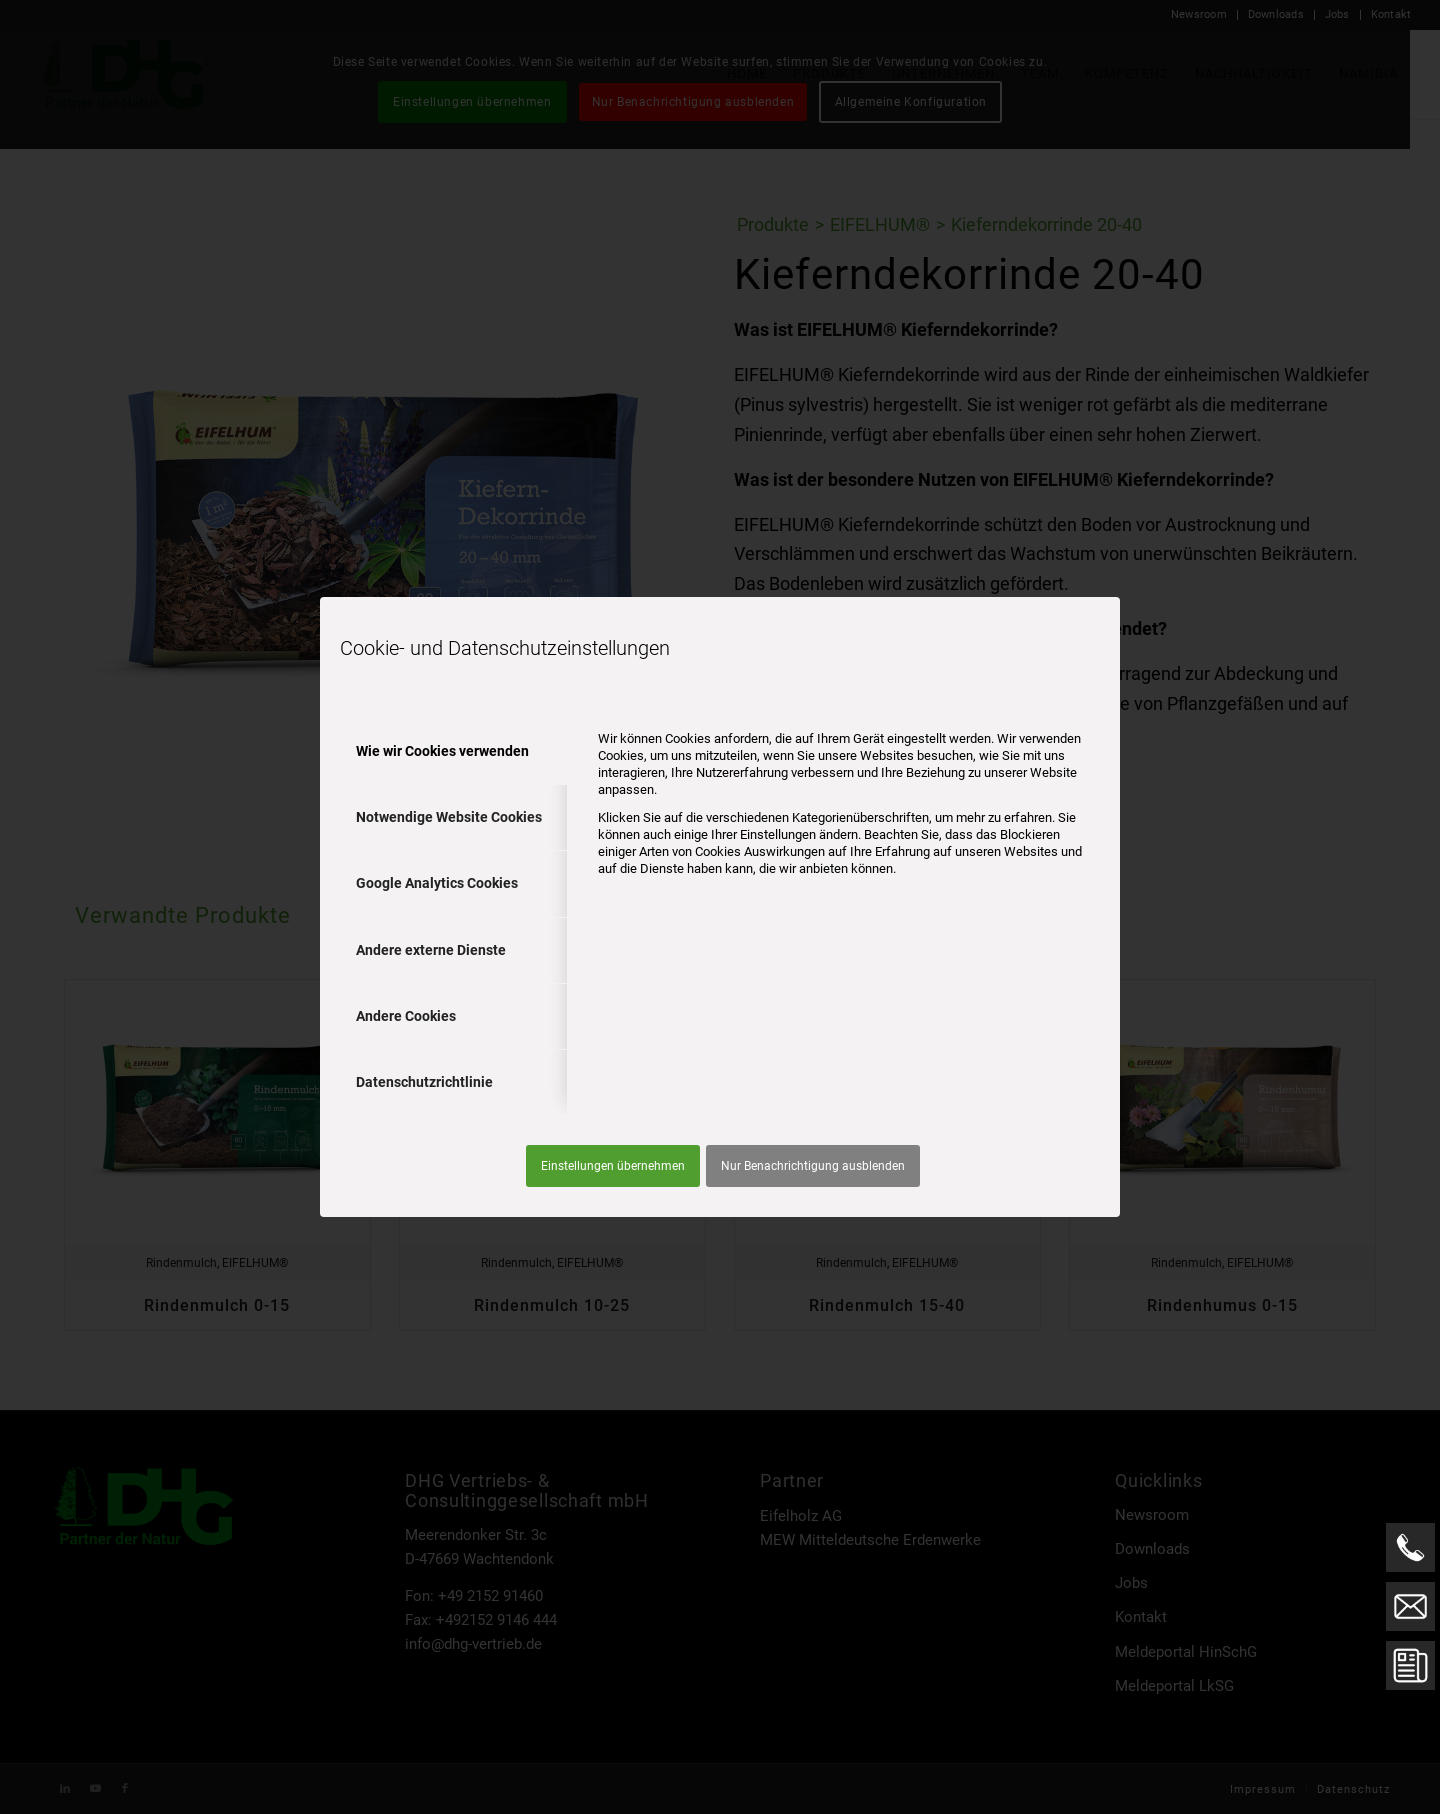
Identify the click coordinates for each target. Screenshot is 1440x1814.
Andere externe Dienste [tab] (431, 950)
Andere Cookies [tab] (406, 1016)
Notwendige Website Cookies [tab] (449, 817)
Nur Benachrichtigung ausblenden (813, 1166)
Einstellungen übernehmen (613, 1166)
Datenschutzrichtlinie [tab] (424, 1082)
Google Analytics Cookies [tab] (437, 883)
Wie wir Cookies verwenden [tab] (442, 751)
